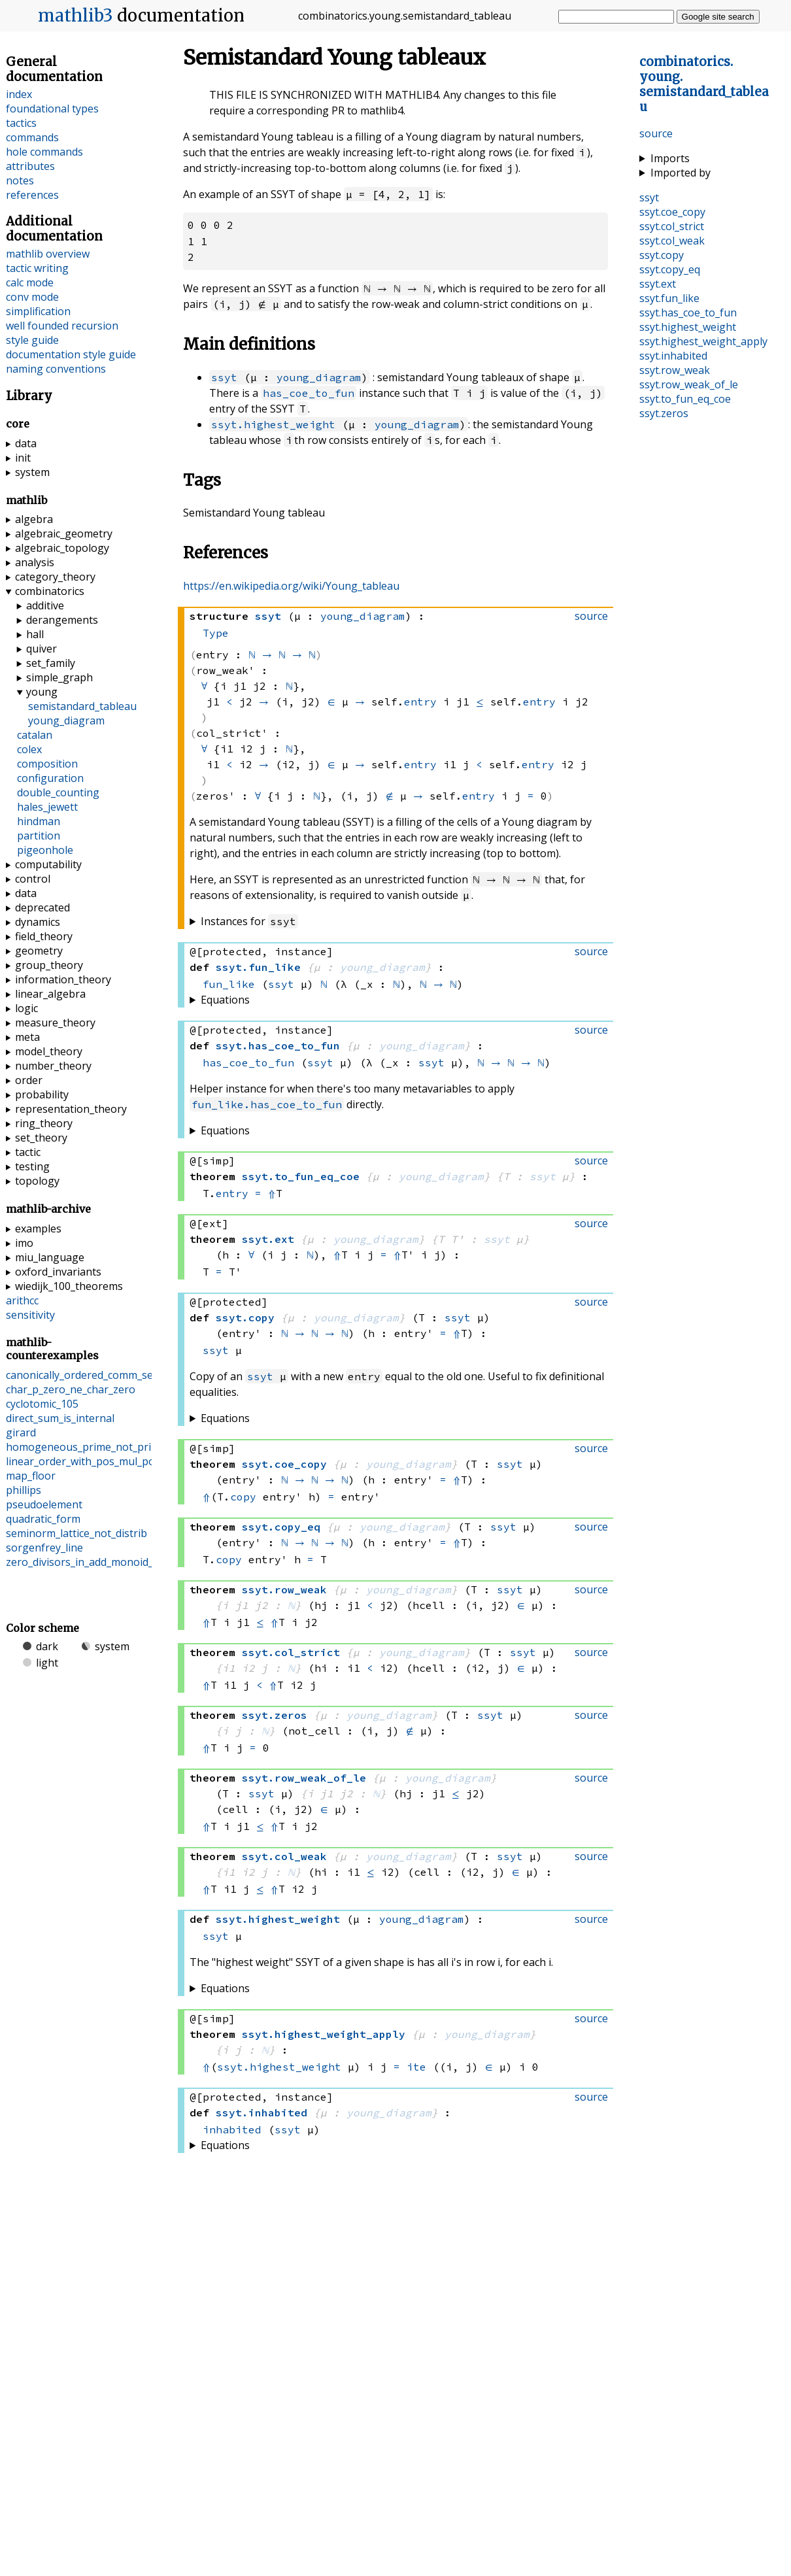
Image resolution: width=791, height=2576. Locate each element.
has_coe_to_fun (308, 391)
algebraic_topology (62, 548)
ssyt (224, 375)
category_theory (55, 576)
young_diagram (319, 375)
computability (48, 864)
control (32, 879)
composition (47, 763)
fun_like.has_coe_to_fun (267, 1103)
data (26, 443)
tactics (21, 123)
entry (420, 700)
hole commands (44, 151)
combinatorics (49, 591)
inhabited (232, 2128)
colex (29, 749)
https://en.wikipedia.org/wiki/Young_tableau (291, 585)
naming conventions (56, 369)
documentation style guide (71, 354)
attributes (30, 166)
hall (35, 634)
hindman (38, 821)
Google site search (718, 17)
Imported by (680, 172)
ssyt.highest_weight (273, 423)
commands (32, 137)
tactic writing (37, 268)
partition (38, 835)
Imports (670, 158)
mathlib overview (48, 253)
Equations (225, 999)
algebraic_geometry (63, 533)
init (23, 457)
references (32, 195)
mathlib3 (75, 15)
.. (704, 84)
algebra (34, 519)
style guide (32, 340)
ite (416, 2066)
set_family (50, 663)
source (656, 133)
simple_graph (59, 677)
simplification (38, 311)
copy (243, 1495)
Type (216, 632)
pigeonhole (45, 850)
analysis (34, 562)
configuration (50, 778)
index (19, 94)
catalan (34, 735)
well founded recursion (62, 325)
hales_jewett (47, 807)
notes (20, 180)
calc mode (30, 282)
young (42, 692)
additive (45, 605)
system (32, 472)
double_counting (58, 792)
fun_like (229, 983)
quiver (41, 648)
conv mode (32, 297)
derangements (62, 620)
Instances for (249, 920)
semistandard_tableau (82, 706)
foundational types (52, 108)
